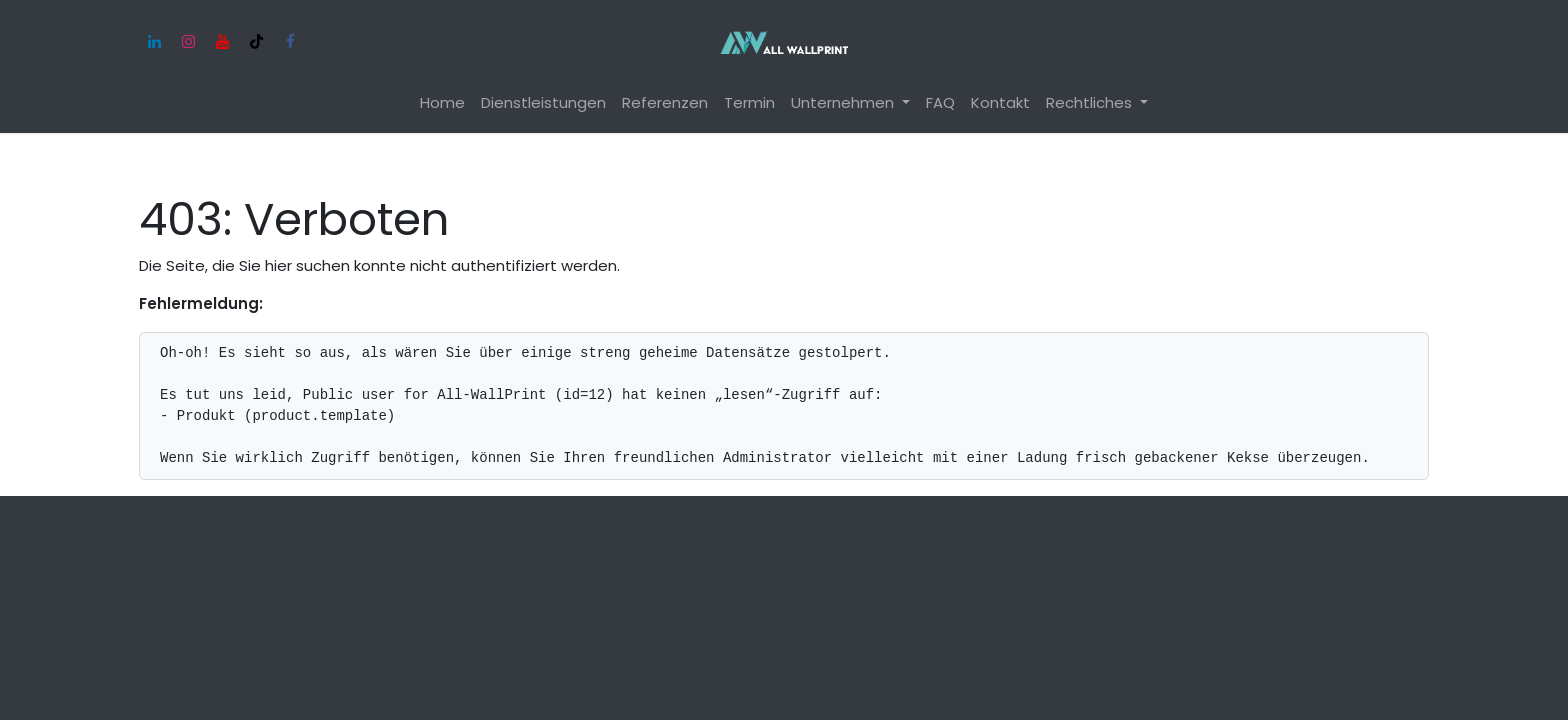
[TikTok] (256, 42)
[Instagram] (188, 42)
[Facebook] (290, 42)
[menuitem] (442, 103)
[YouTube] (222, 42)
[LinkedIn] (154, 42)
